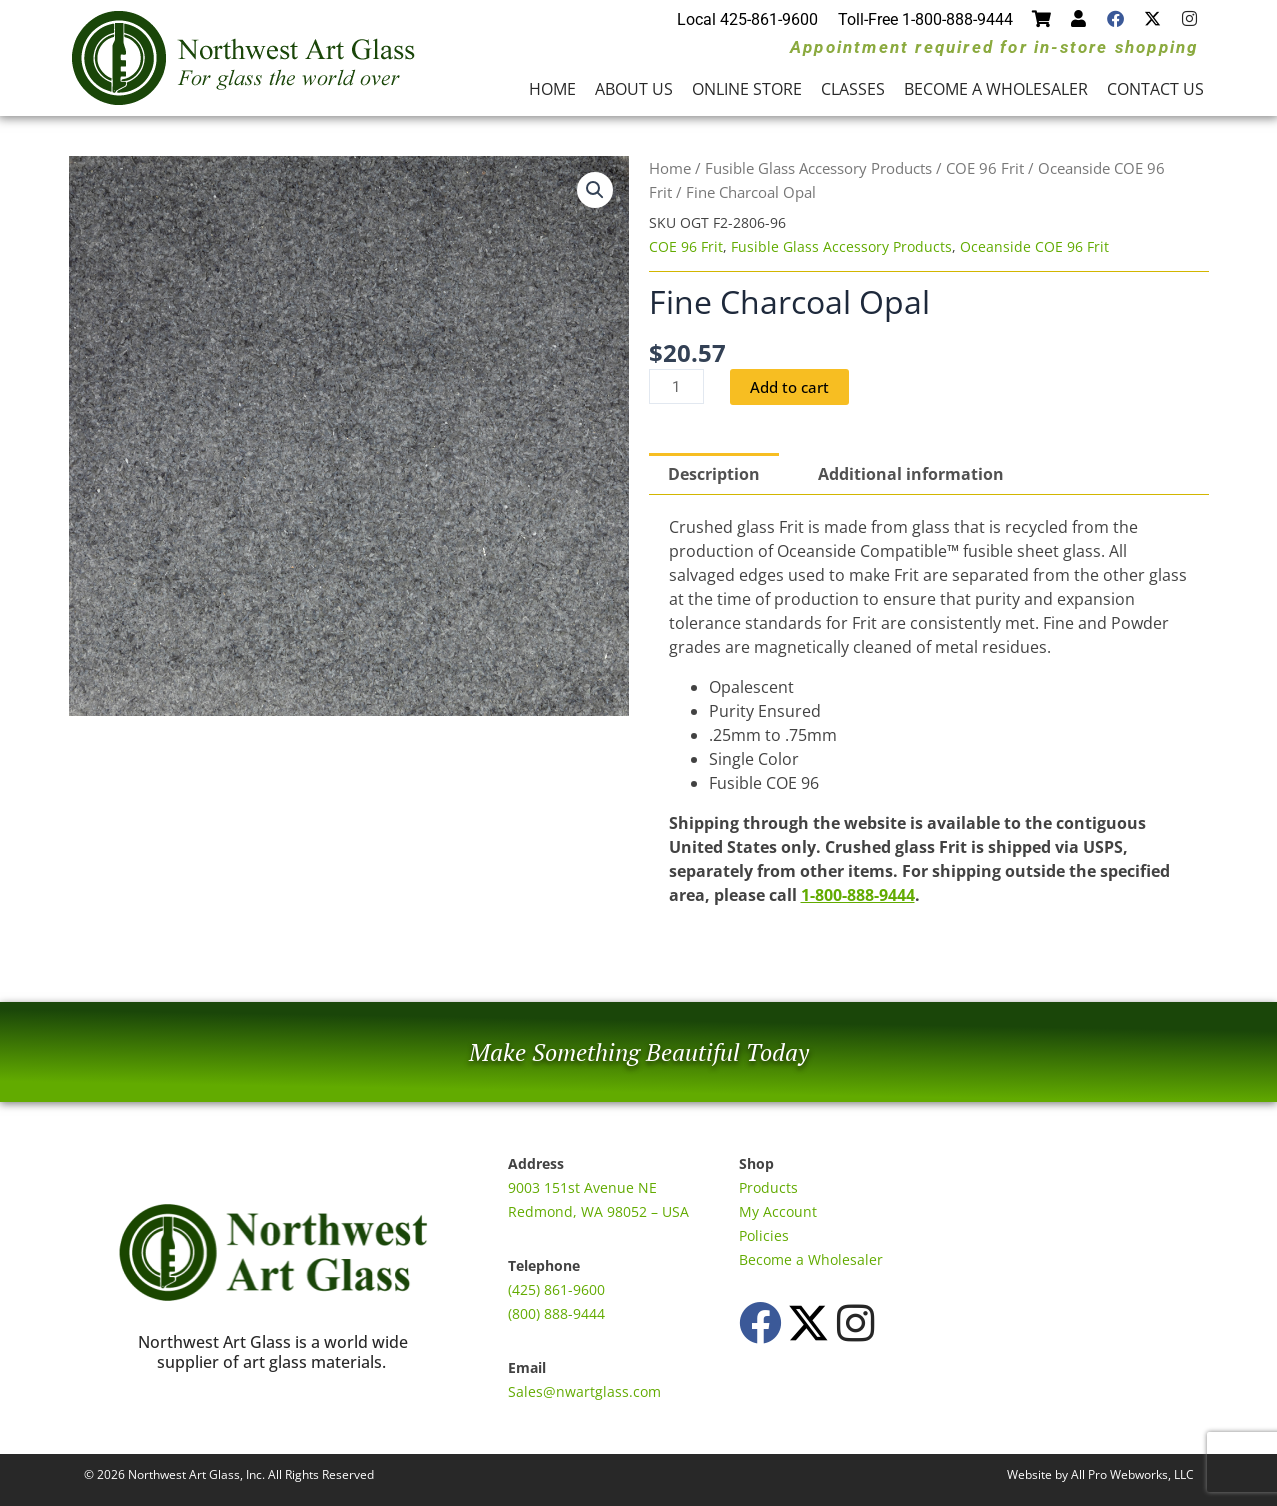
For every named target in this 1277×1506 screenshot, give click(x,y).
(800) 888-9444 (556, 1313)
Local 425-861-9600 (747, 19)
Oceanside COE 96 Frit (1034, 246)
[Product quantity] (678, 387)
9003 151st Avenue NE (582, 1187)
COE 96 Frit (985, 168)
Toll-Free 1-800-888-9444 (925, 19)
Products (768, 1187)
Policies (764, 1235)
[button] (595, 190)
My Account (778, 1211)
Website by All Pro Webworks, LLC (1100, 1474)
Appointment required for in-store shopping (994, 47)
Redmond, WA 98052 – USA (598, 1211)
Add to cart (795, 387)
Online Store (747, 89)
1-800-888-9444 (858, 896)
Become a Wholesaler (996, 89)
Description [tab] (714, 475)
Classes (853, 89)
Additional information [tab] (911, 475)
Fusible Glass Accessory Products (818, 168)
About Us (634, 89)
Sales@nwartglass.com (584, 1391)
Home (552, 89)
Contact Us (1155, 89)
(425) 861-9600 (556, 1289)
